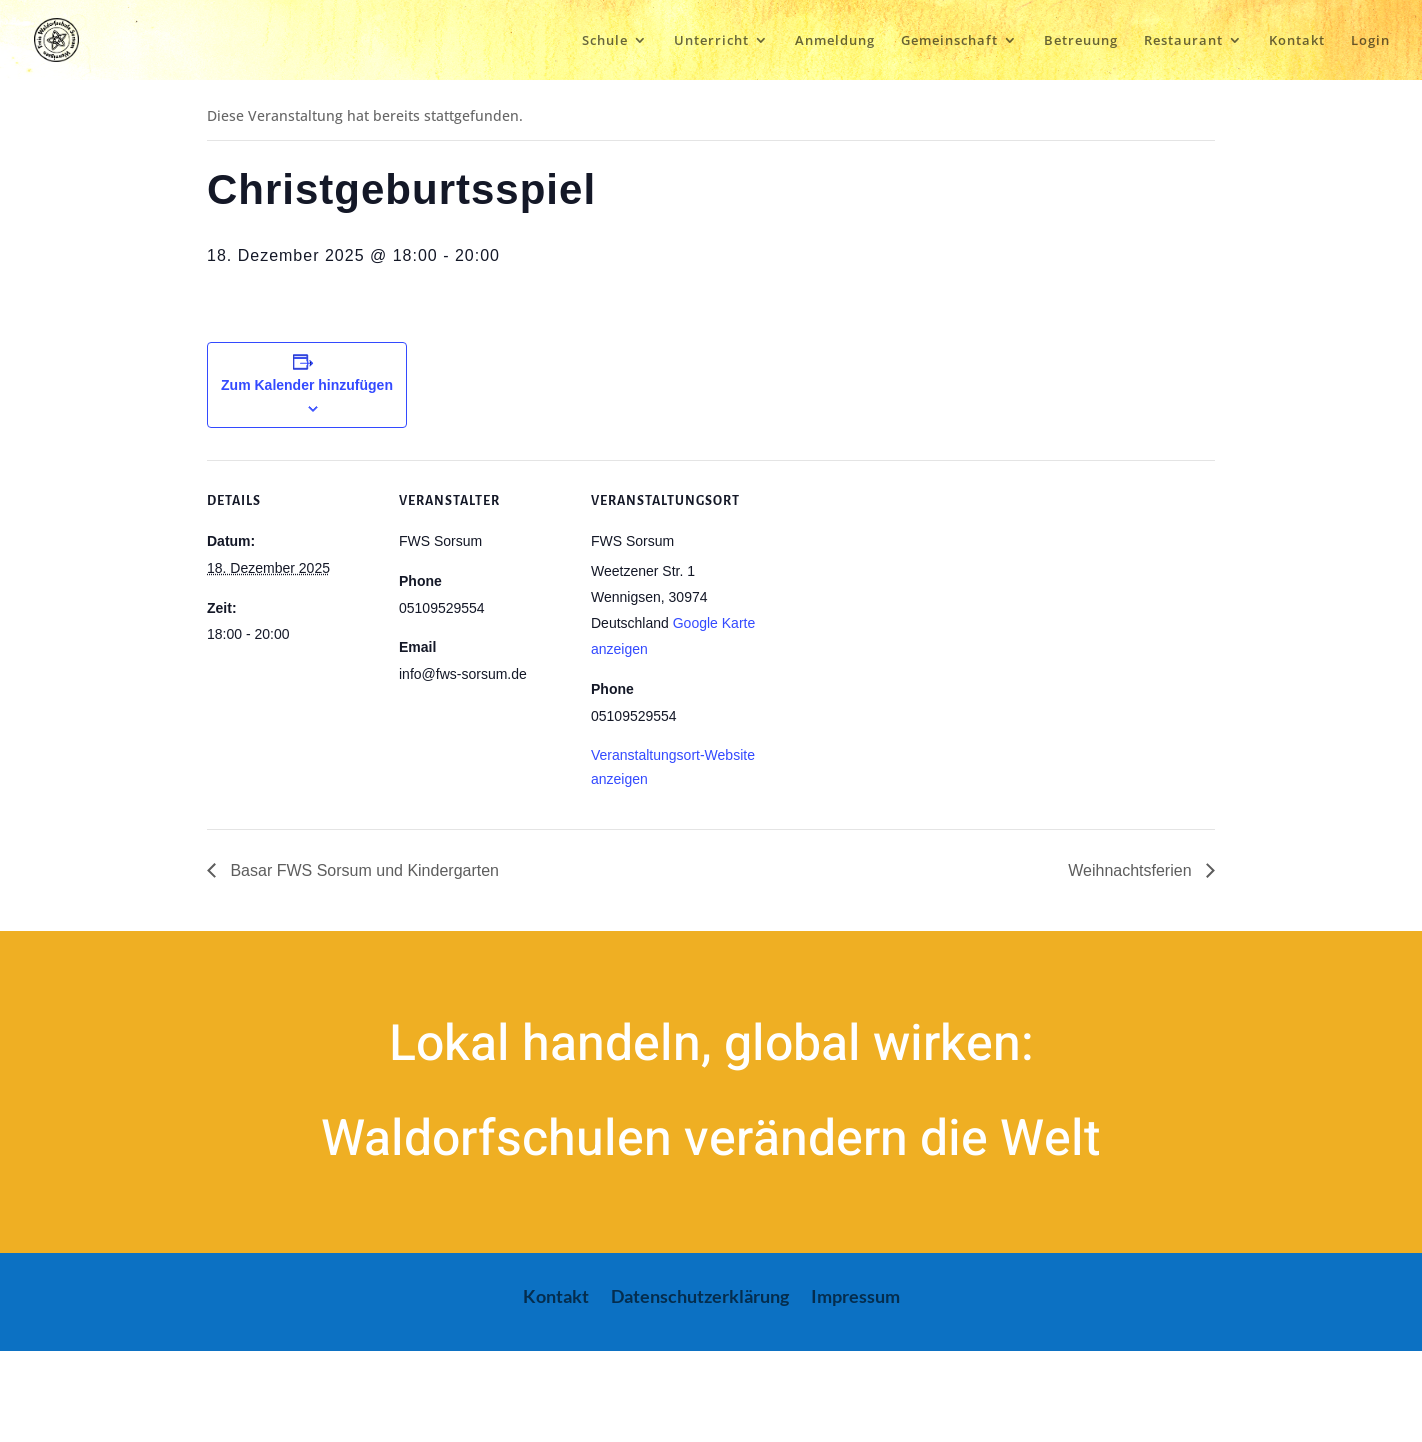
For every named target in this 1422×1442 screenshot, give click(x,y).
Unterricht (711, 41)
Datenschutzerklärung (700, 1298)
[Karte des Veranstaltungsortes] (888, 597)
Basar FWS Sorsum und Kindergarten (362, 870)
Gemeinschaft (949, 41)
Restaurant (1183, 41)
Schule (605, 41)
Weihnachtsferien (1132, 870)
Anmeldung (835, 41)
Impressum (855, 1298)
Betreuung (1081, 41)
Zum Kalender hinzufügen (307, 385)
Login (1370, 41)
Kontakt (1297, 41)
